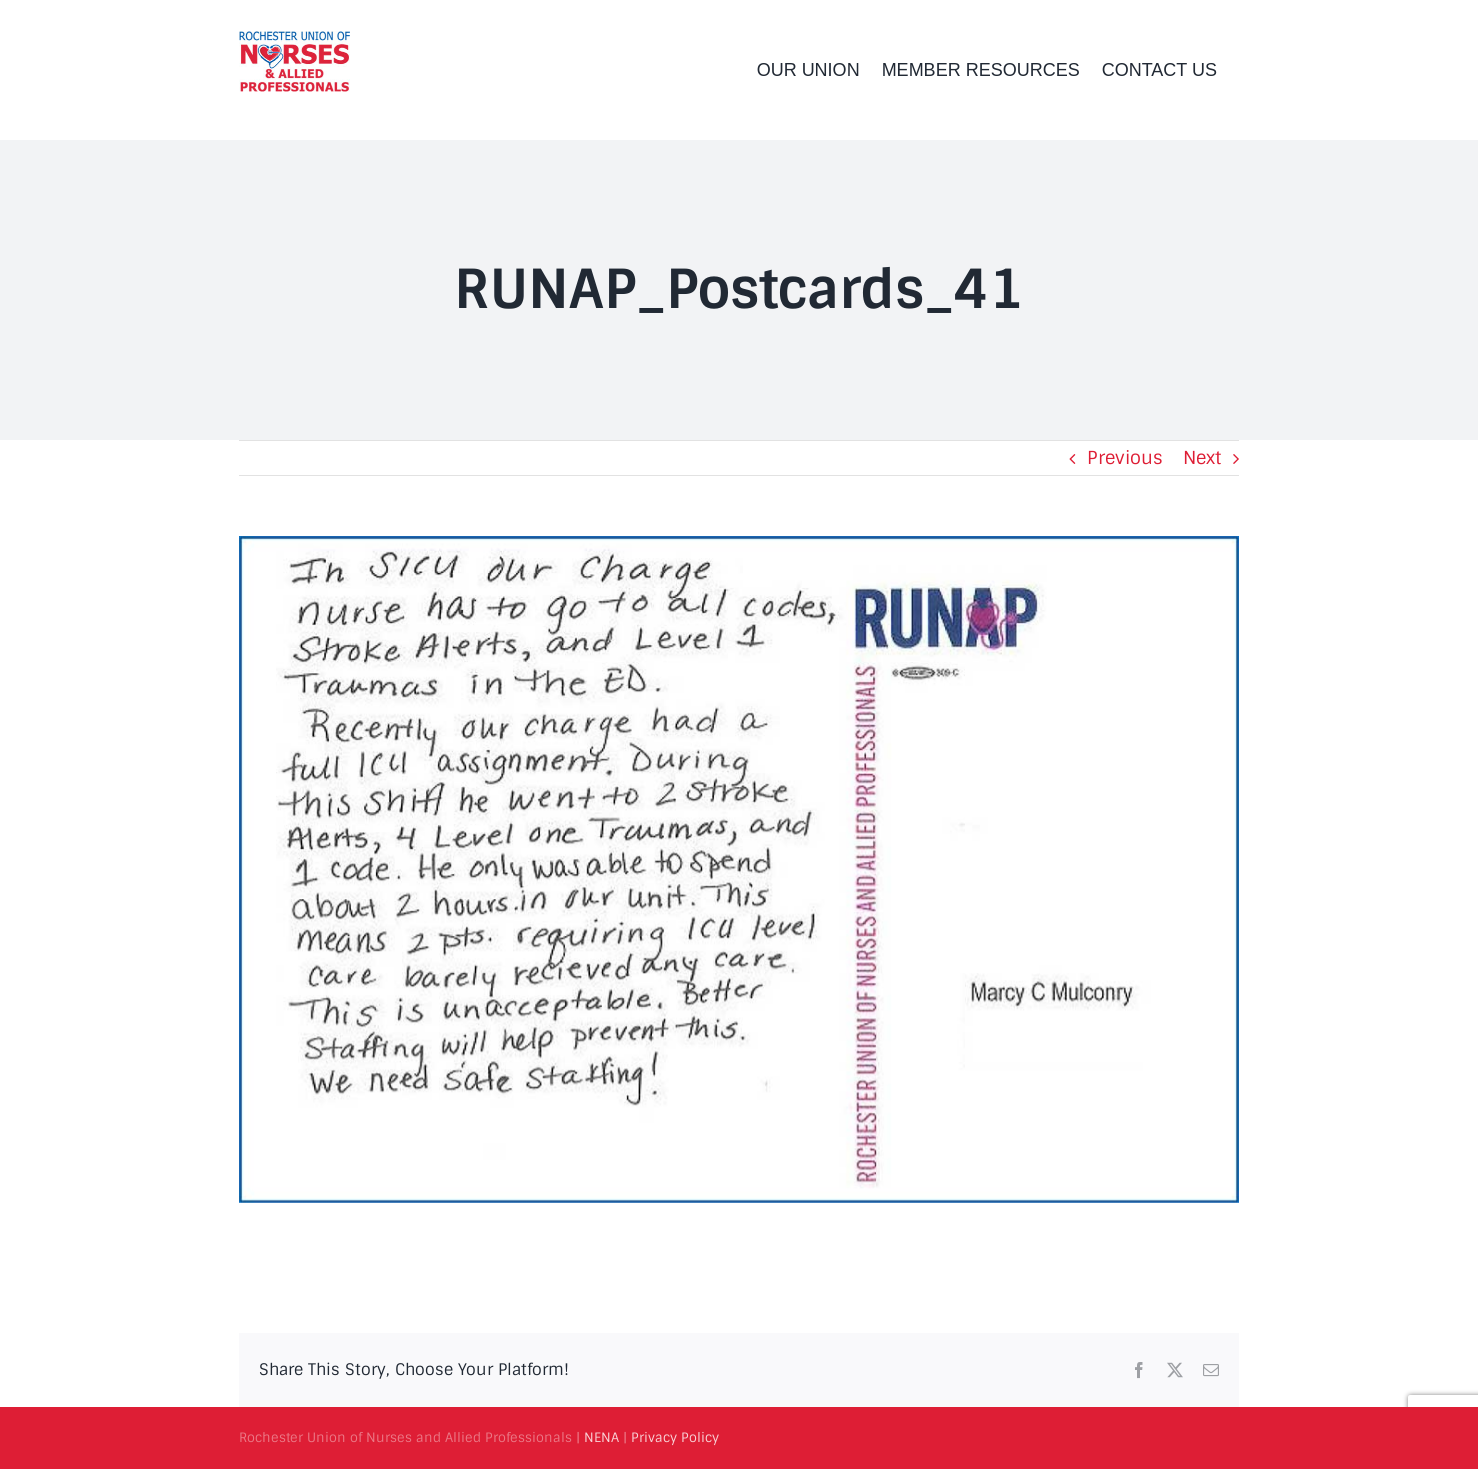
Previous (1125, 458)
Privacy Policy (675, 1437)
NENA (601, 1437)
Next (1202, 458)
